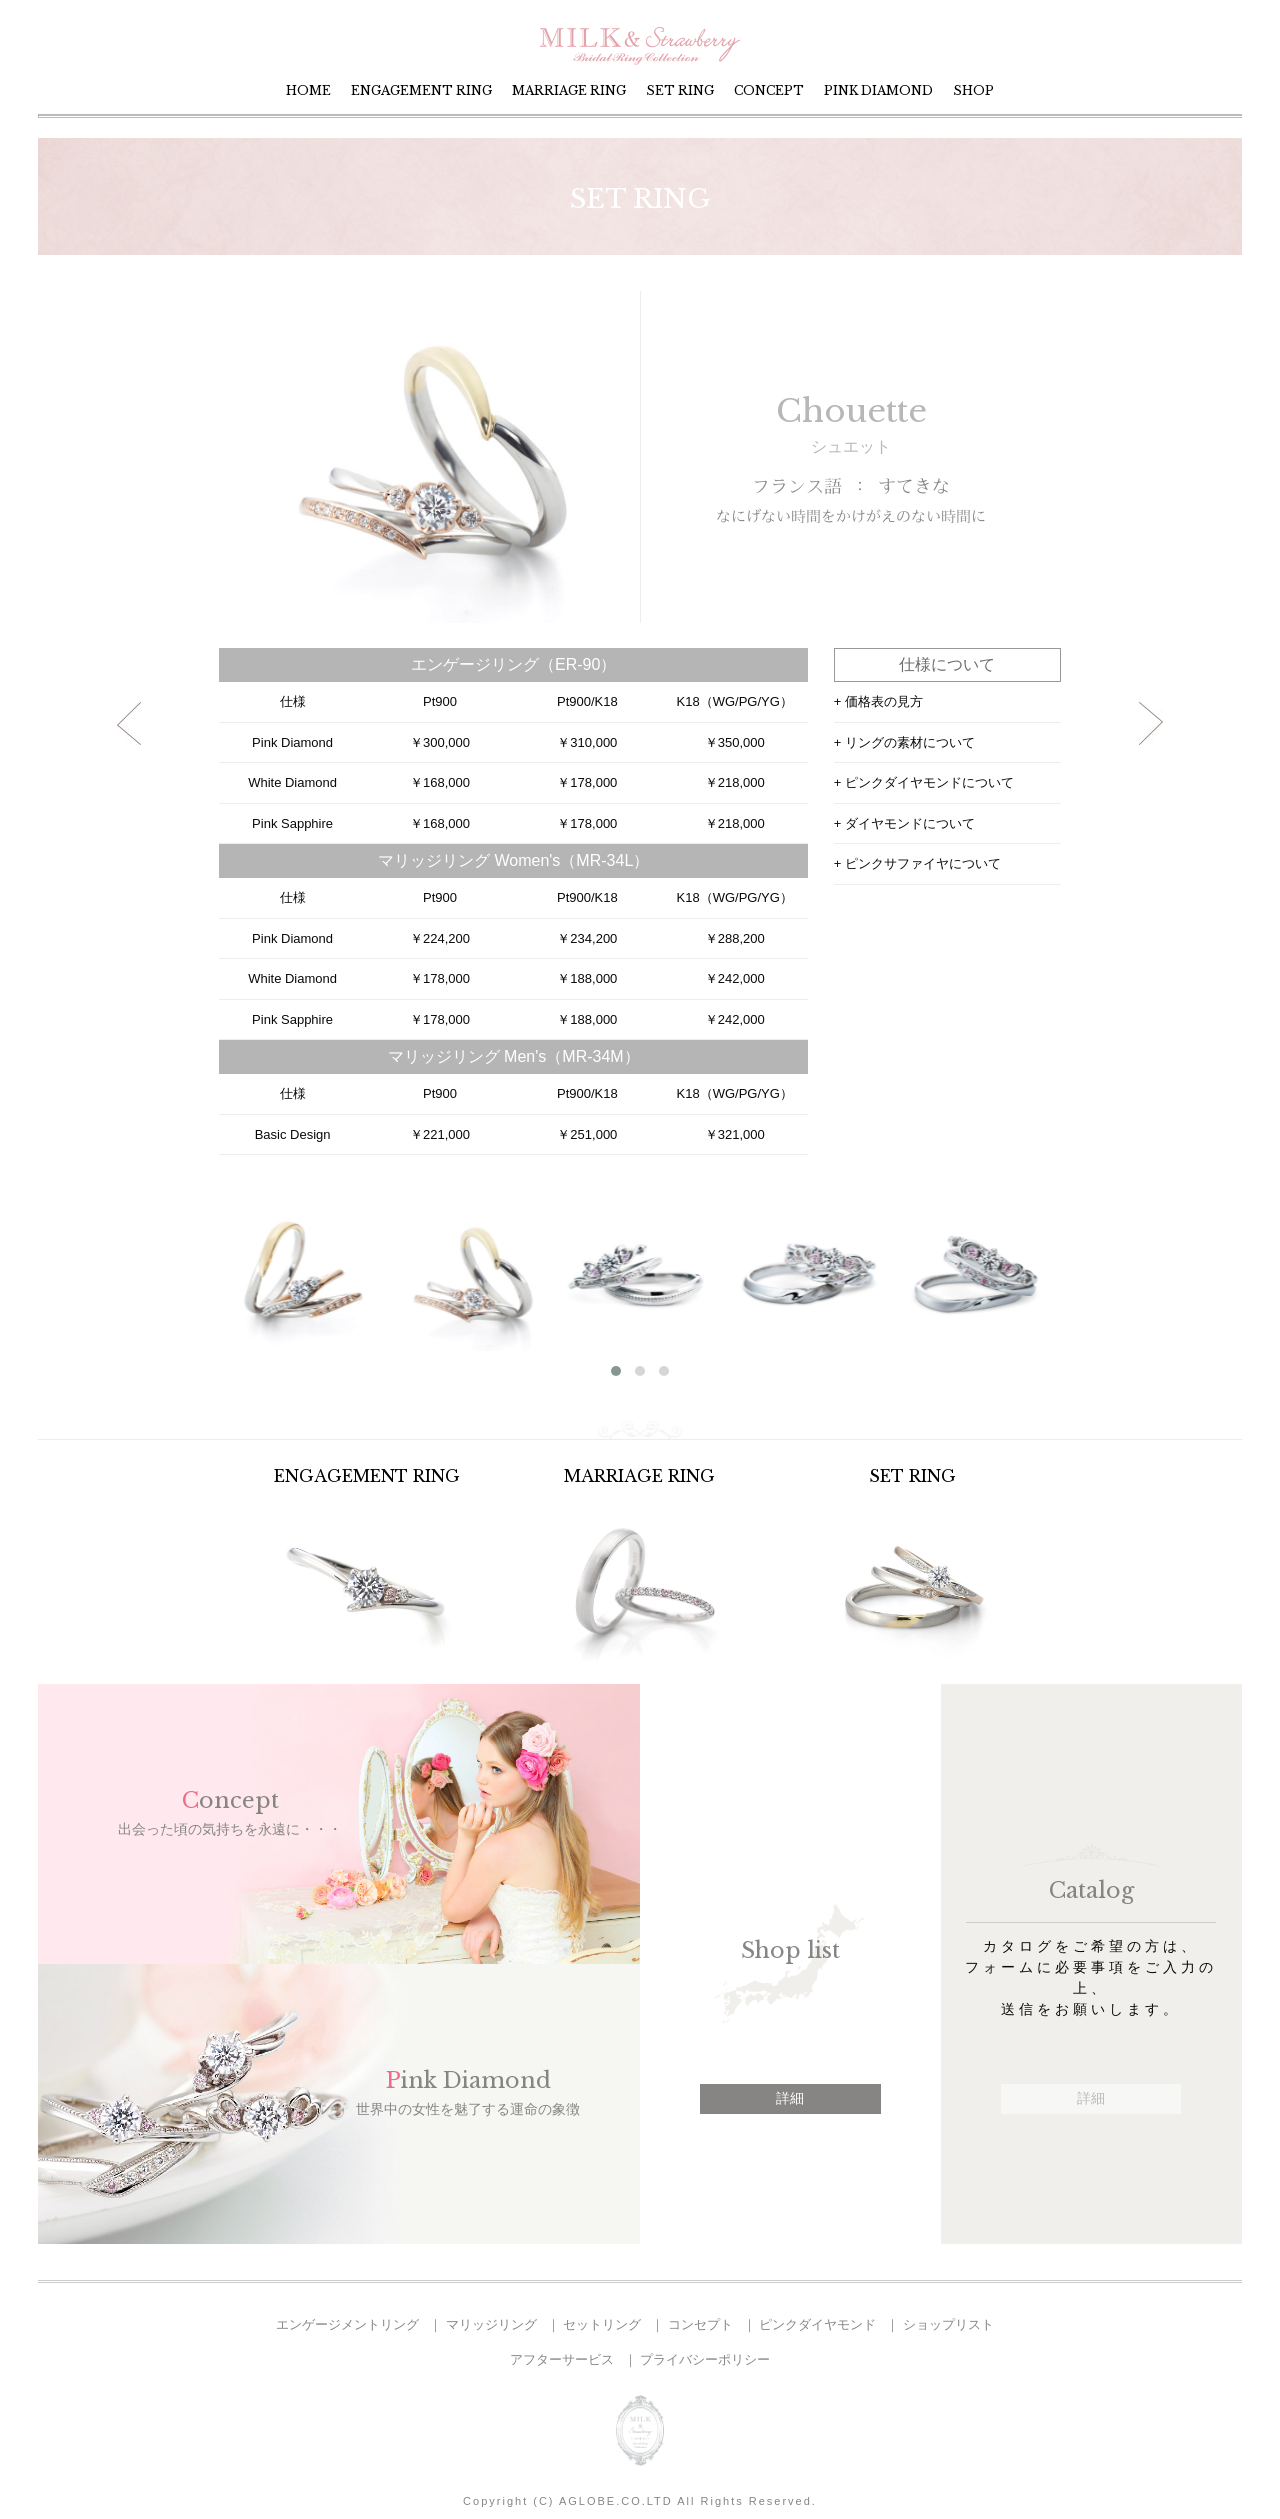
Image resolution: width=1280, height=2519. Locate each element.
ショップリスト (948, 2324)
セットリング (602, 2324)
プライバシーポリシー (705, 2359)
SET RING (680, 90)
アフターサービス (562, 2359)
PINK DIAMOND (878, 90)
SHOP (973, 90)
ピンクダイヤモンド (817, 2324)
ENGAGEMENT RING (421, 90)
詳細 (790, 2098)
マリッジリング (491, 2324)
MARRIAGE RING (569, 90)
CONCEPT (769, 90)
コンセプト (700, 2324)
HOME (308, 90)
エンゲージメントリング (347, 2324)
